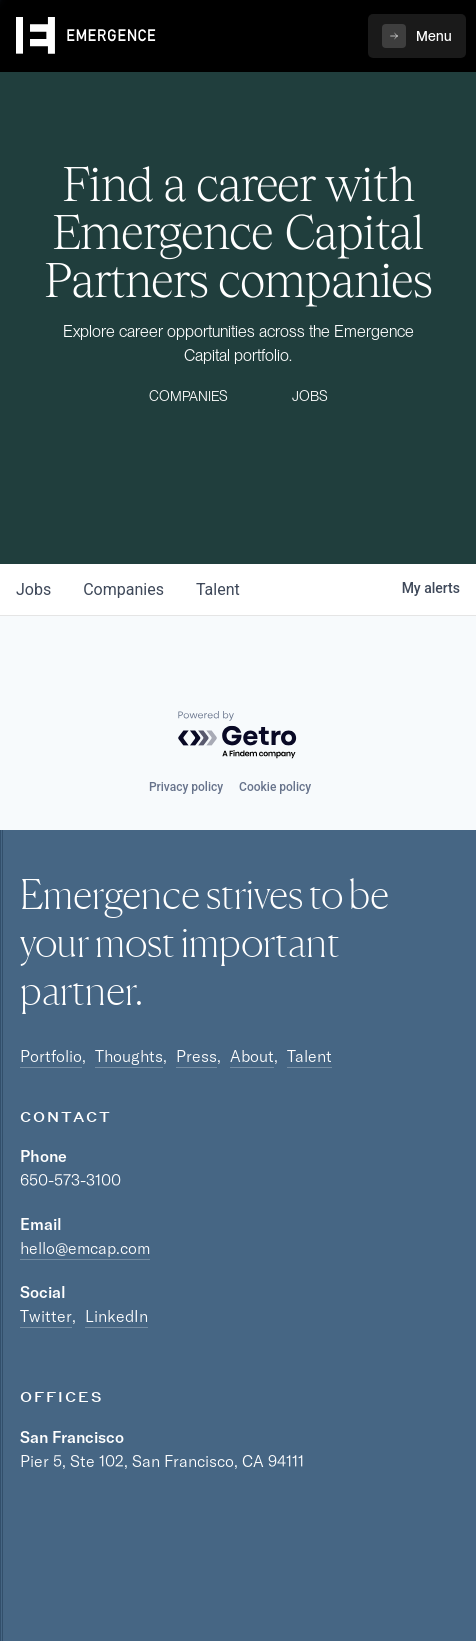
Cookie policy (275, 787)
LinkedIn (116, 1316)
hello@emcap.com (85, 1248)
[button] (417, 36)
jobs (33, 589)
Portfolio (51, 1056)
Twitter (46, 1316)
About (252, 1056)
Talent (309, 1056)
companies (123, 589)
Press (196, 1056)
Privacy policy (186, 787)
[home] (86, 36)
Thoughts (129, 1056)
